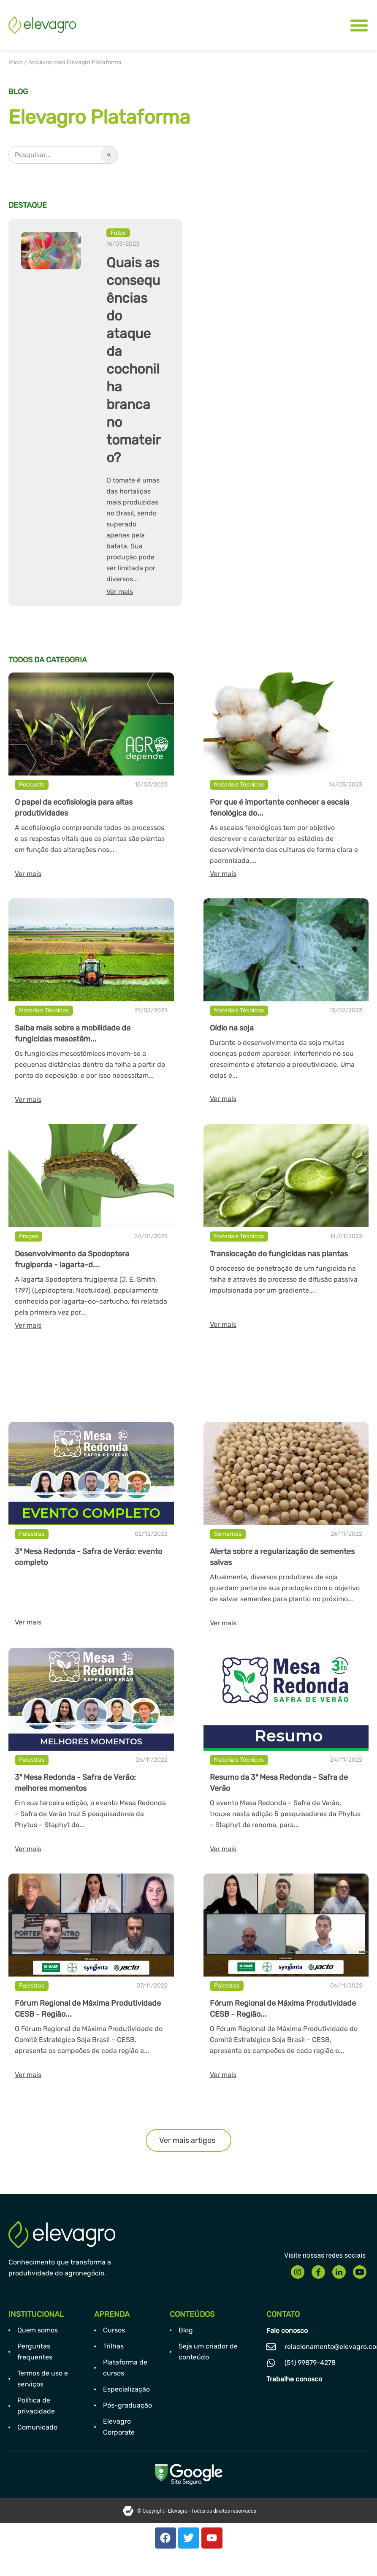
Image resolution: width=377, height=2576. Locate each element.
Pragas (28, 1236)
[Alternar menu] (359, 25)
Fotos (118, 232)
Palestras (31, 1533)
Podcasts (31, 784)
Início (15, 62)
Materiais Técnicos (239, 784)
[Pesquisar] (109, 154)
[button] (188, 2140)
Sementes (227, 1533)
